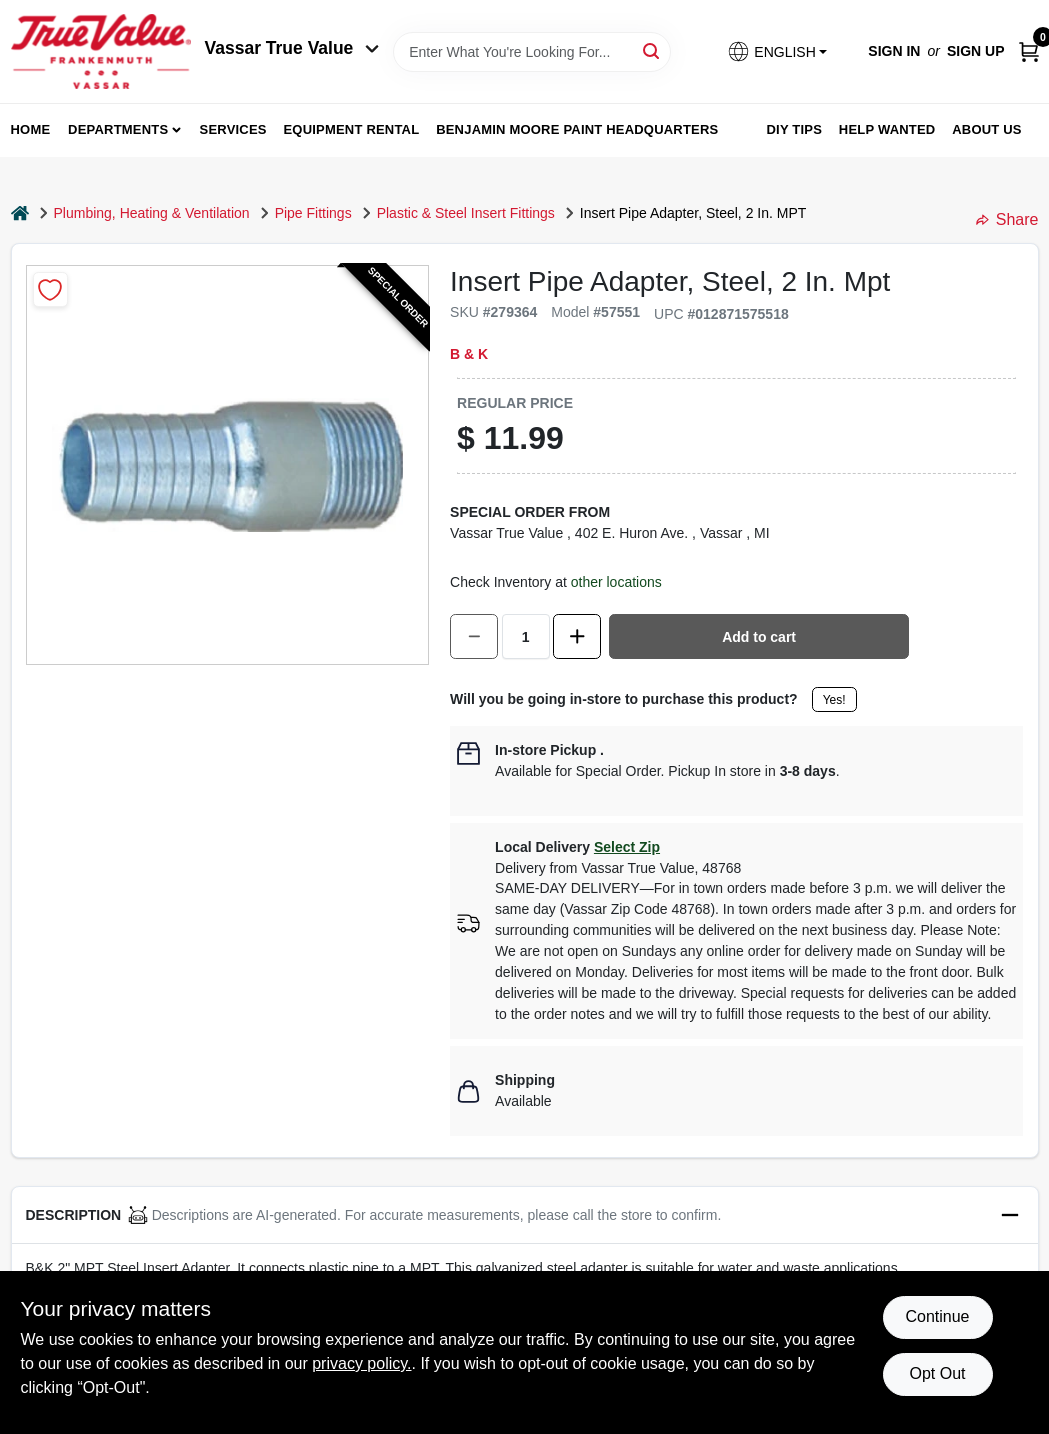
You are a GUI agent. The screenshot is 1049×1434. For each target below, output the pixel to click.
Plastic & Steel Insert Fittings (466, 213)
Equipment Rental (352, 129)
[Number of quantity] (526, 636)
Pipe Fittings (313, 213)
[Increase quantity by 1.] (577, 636)
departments (118, 129)
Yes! (834, 700)
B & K (469, 354)
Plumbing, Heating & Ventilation (152, 213)
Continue (937, 1316)
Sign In (894, 51)
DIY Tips (794, 129)
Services (233, 129)
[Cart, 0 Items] (1029, 51)
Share (1007, 219)
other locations (616, 582)
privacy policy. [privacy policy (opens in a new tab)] (361, 1363)
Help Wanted (887, 129)
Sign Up (976, 51)
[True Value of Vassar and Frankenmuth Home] (101, 51)
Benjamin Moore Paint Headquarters (577, 129)
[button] (777, 51)
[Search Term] (532, 52)
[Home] (20, 213)
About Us (987, 129)
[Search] (652, 50)
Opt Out (937, 1373)
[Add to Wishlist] (50, 289)
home (31, 129)
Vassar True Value (292, 48)
